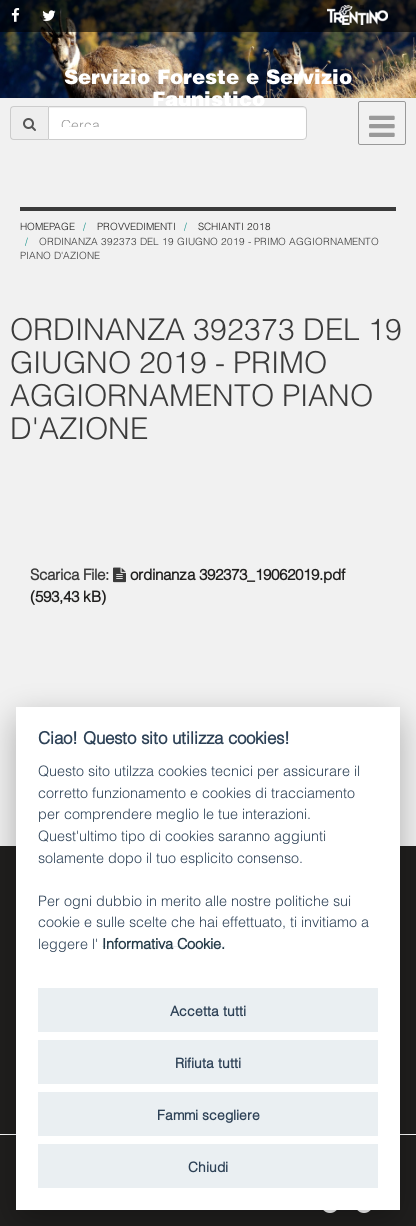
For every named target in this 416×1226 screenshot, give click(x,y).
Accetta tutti (208, 1009)
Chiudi (208, 1165)
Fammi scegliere (208, 1113)
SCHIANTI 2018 (234, 225)
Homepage (47, 225)
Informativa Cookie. (163, 942)
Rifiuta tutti (208, 1061)
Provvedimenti (136, 225)
